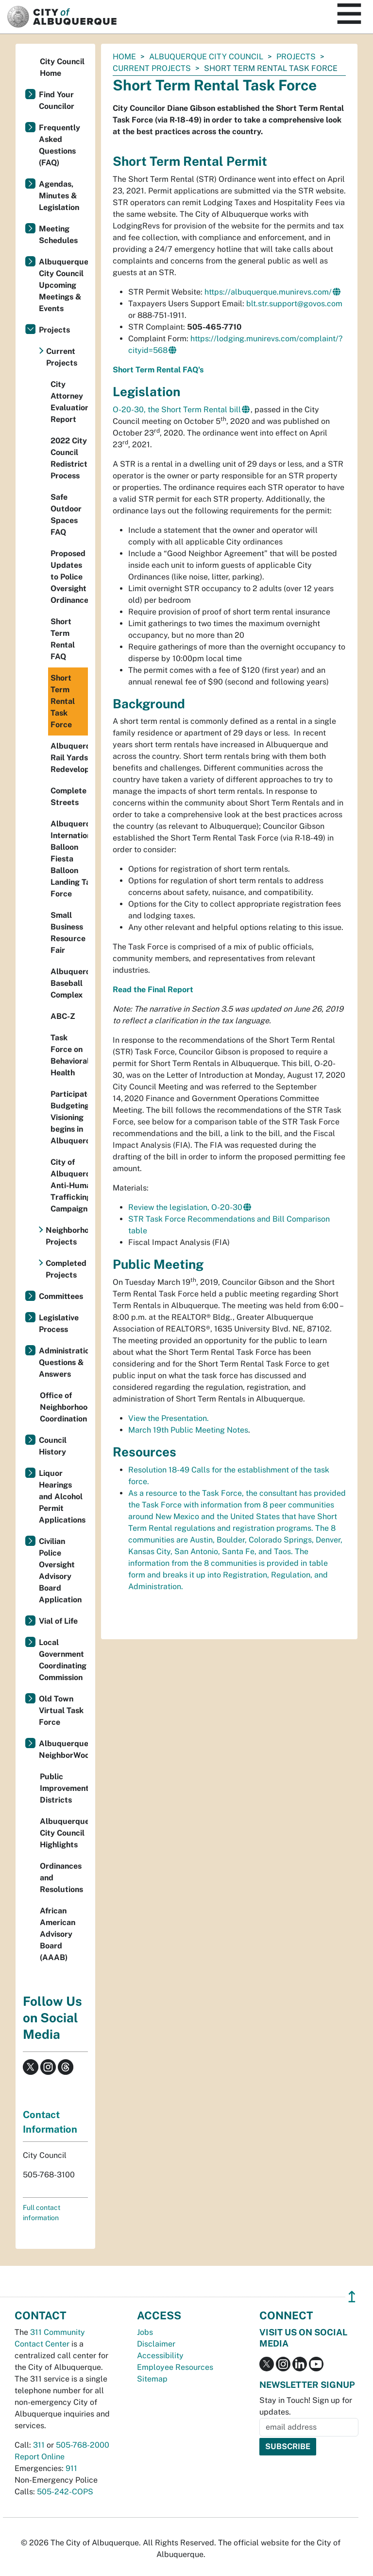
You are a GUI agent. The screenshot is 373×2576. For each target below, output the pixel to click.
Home (124, 56)
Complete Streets (68, 796)
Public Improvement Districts (64, 1788)
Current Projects (152, 68)
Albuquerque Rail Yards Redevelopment (69, 757)
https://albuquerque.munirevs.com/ (268, 292)
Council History (53, 1446)
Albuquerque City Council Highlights (64, 1833)
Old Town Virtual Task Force (61, 1710)
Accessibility (160, 2355)
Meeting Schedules (58, 234)
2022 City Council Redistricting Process (69, 458)
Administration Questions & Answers (63, 1362)
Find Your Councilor (56, 100)
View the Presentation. (168, 1418)
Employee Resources (175, 2367)
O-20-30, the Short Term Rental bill (177, 409)
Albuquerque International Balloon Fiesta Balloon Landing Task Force (69, 858)
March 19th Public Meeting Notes (188, 1430)
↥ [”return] (351, 2297)
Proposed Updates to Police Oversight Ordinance (69, 577)
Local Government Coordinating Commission (62, 1660)
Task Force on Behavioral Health (69, 1055)
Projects (296, 56)
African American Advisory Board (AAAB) (57, 1934)
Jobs (145, 2332)
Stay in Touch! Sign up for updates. (305, 2406)
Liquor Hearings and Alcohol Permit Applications (62, 1497)
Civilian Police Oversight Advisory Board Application (60, 1570)
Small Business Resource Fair (68, 933)
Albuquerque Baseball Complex (69, 983)
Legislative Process (59, 1323)
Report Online (40, 2456)
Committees (61, 1296)
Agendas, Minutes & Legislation (59, 195)
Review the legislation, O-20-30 (185, 1207)
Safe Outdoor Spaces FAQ (66, 514)
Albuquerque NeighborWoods (63, 1749)
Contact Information (50, 2122)
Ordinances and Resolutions (61, 1877)
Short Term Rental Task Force (63, 701)
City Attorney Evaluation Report (69, 402)
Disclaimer (156, 2343)
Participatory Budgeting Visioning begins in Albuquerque (69, 1117)
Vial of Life (58, 1621)
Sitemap (152, 2378)
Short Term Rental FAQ (63, 639)
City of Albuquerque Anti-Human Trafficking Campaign (69, 1185)
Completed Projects (66, 1269)
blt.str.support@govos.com (294, 303)
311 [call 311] (39, 2445)
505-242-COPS (65, 2491)
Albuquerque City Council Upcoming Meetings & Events (63, 285)
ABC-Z (63, 1016)
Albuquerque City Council (206, 56)
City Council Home (62, 67)
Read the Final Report (153, 989)
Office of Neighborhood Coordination (64, 1407)
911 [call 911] (71, 2468)
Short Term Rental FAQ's (158, 369)
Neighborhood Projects (67, 1236)
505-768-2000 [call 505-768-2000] (82, 2445)
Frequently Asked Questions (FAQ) (59, 145)
